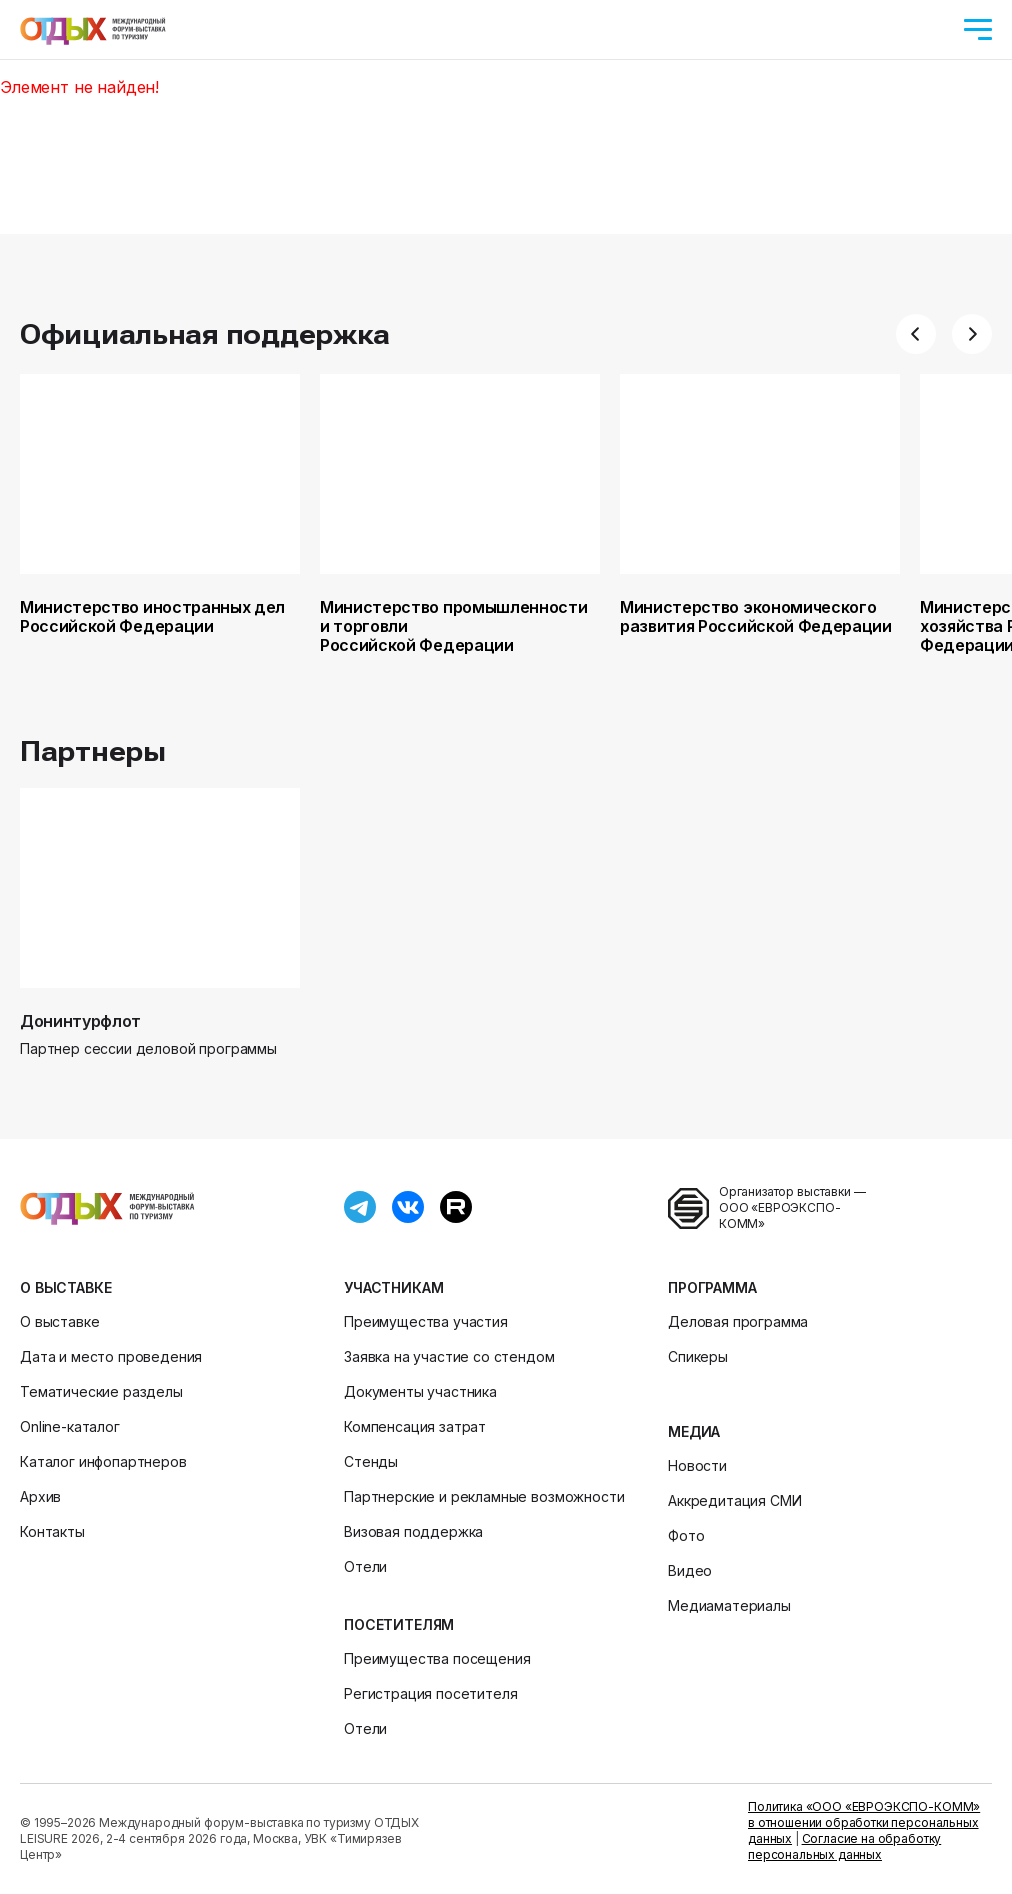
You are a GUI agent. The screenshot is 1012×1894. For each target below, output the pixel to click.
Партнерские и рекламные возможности (484, 1496)
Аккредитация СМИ (734, 1500)
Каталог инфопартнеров (103, 1461)
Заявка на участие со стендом (449, 1356)
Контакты (52, 1531)
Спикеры (698, 1356)
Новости (697, 1465)
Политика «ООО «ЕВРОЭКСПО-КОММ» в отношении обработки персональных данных (864, 1822)
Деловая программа (738, 1321)
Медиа (694, 1431)
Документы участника (420, 1391)
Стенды (371, 1461)
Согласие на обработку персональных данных (844, 1846)
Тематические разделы (101, 1391)
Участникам (393, 1287)
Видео (690, 1570)
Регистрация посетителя (430, 1693)
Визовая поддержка (413, 1531)
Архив (40, 1496)
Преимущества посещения (437, 1658)
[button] (916, 334)
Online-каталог (70, 1426)
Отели (365, 1566)
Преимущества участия (426, 1321)
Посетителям (399, 1624)
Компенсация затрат (415, 1426)
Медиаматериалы (729, 1605)
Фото (686, 1535)
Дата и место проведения (111, 1356)
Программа (712, 1287)
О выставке (65, 1287)
